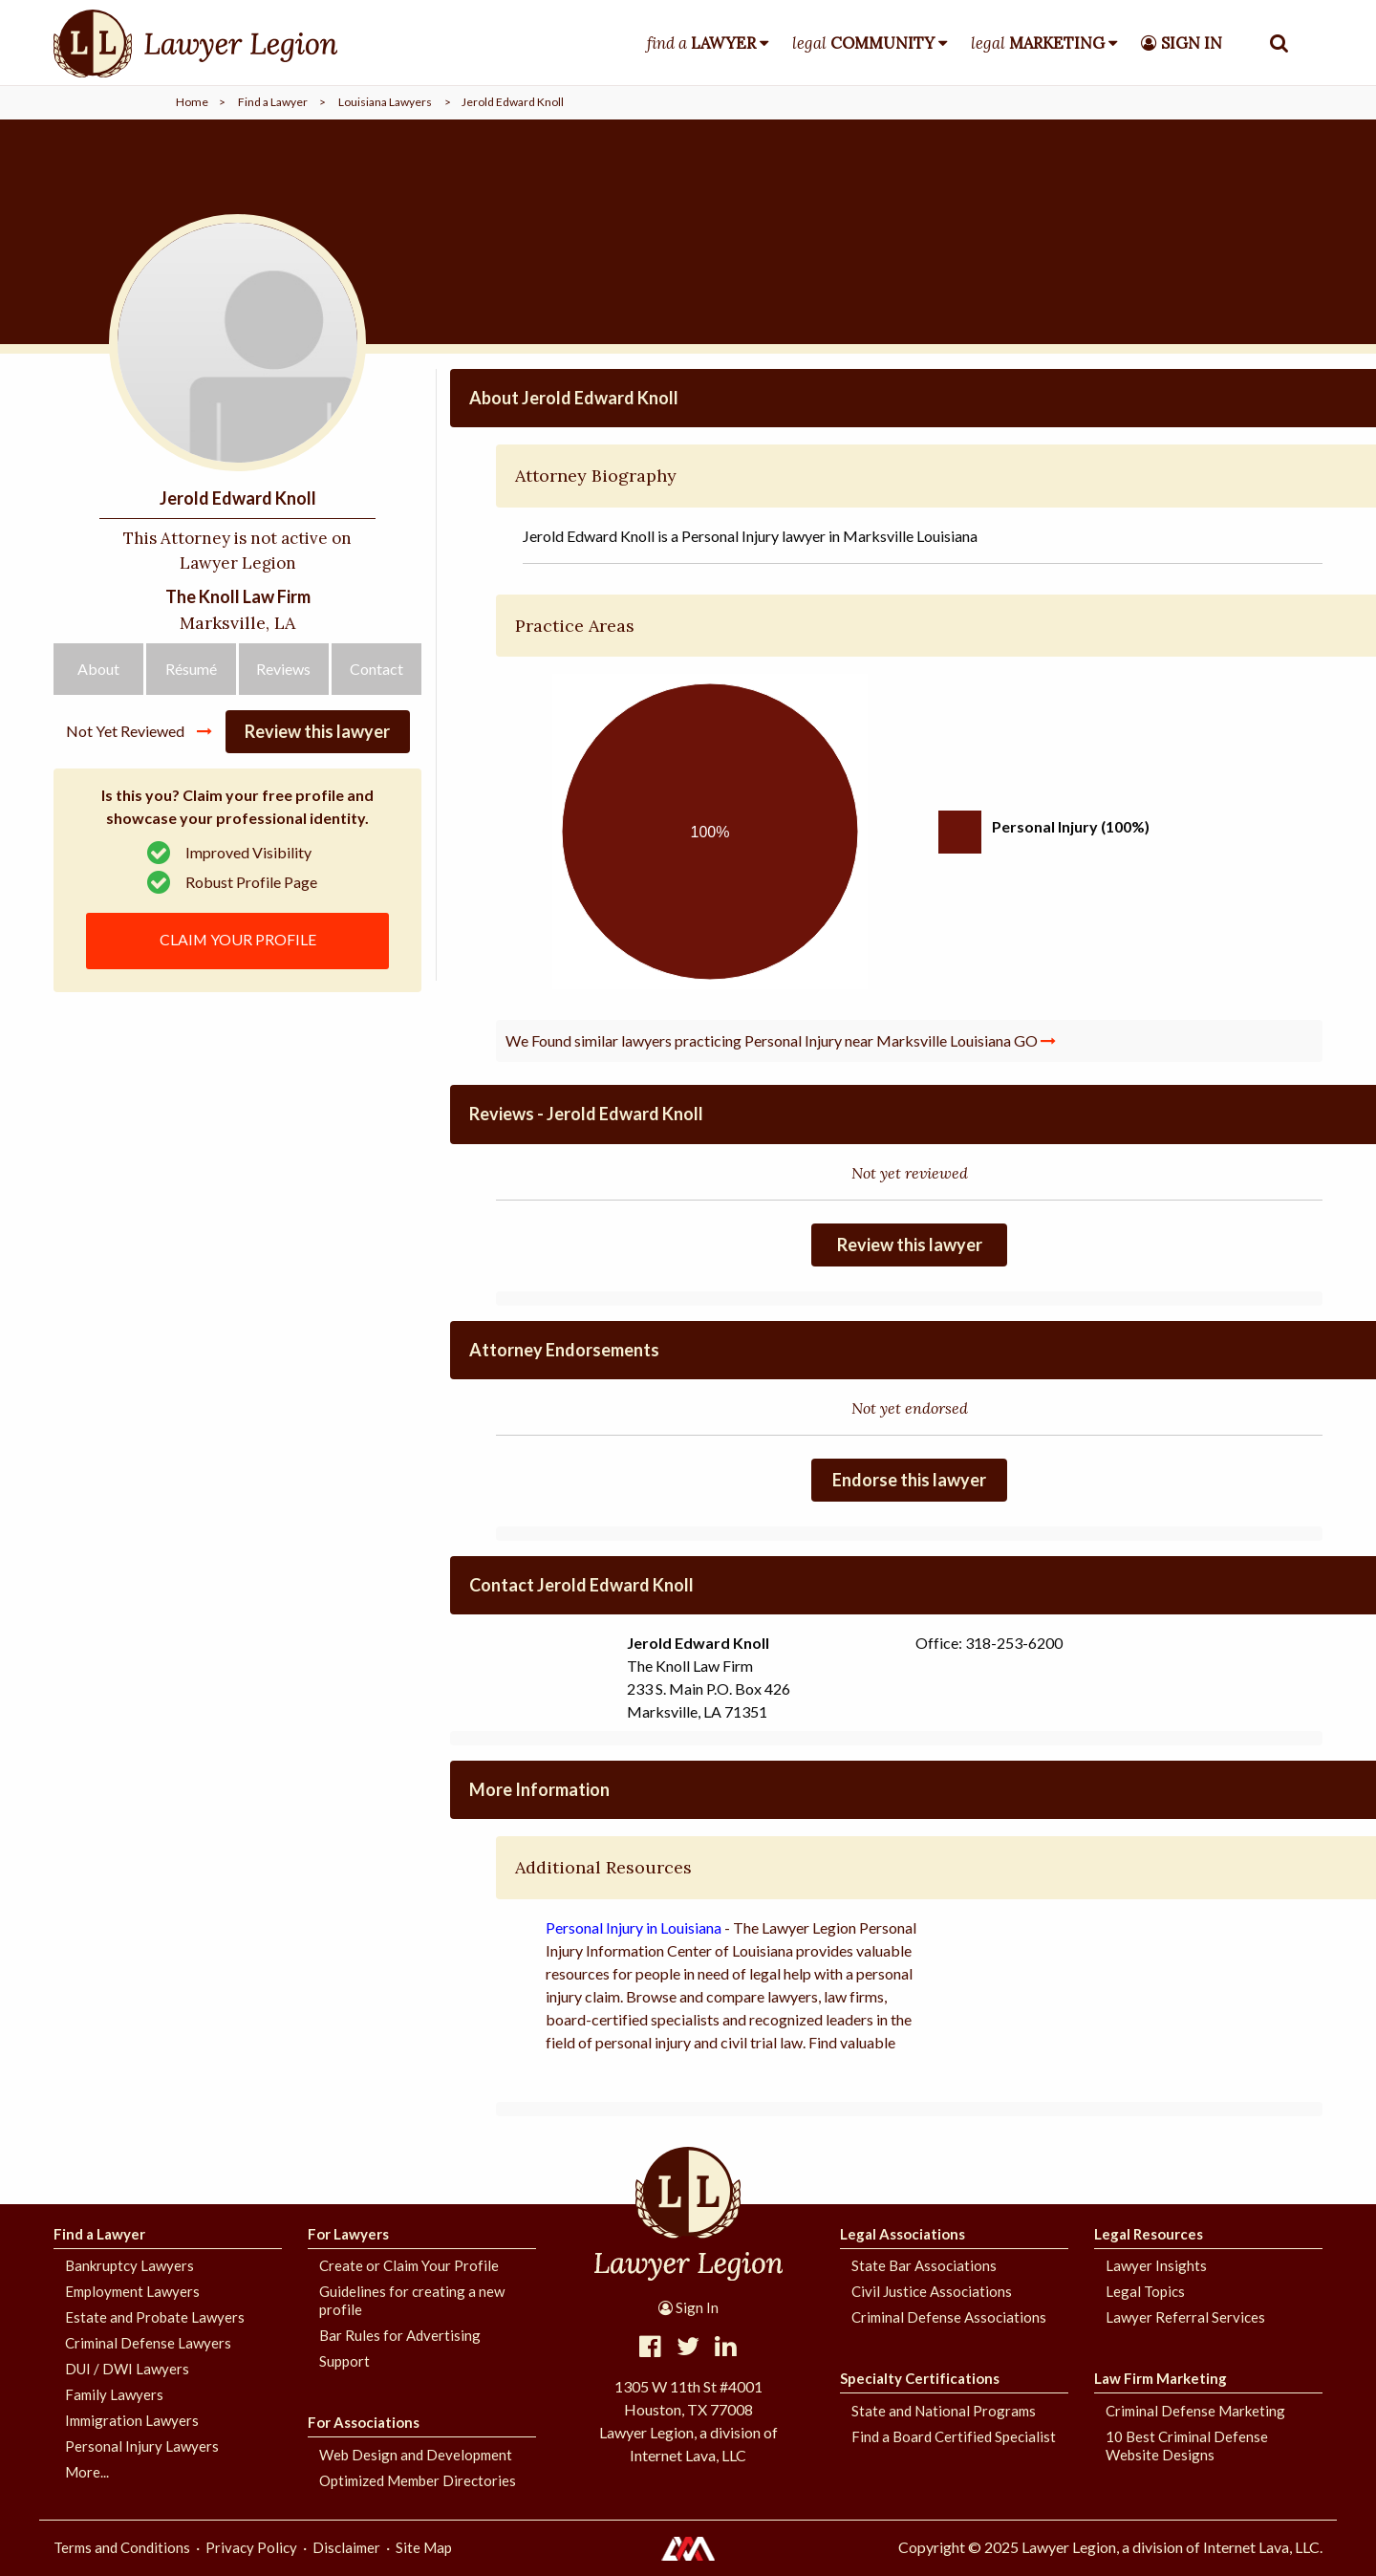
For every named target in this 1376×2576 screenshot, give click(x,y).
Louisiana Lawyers (385, 102)
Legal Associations (902, 2233)
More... (87, 2471)
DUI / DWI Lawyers (127, 2368)
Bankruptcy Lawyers (129, 2265)
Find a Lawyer (273, 102)
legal (863, 43)
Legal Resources (1148, 2233)
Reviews (283, 673)
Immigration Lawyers (132, 2420)
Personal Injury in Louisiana (633, 1927)
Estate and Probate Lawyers (155, 2317)
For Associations (363, 2422)
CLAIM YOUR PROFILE (237, 944)
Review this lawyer (317, 736)
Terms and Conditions (122, 2547)
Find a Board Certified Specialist (953, 2436)
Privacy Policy (251, 2547)
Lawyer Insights (1156, 2265)
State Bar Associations (924, 2265)
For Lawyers (348, 2233)
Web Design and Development (415, 2454)
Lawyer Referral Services (1185, 2317)
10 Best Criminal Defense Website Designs (1187, 2445)
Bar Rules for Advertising (400, 2335)
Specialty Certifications (920, 2378)
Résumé (191, 673)
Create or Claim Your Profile (409, 2265)
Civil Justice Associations (931, 2291)
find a (701, 43)
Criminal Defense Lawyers (148, 2342)
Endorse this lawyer (909, 1479)
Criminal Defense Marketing (1195, 2410)
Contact (376, 673)
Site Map (424, 2547)
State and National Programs (943, 2410)
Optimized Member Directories (417, 2480)
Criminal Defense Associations (948, 2317)
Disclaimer (346, 2547)
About (98, 673)
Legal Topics (1145, 2291)
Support (344, 2361)
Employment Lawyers (132, 2291)
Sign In (688, 2307)
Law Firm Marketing (1160, 2378)
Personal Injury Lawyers (142, 2446)
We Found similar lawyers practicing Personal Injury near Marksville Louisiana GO (780, 1040)
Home (192, 102)
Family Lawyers (114, 2394)
